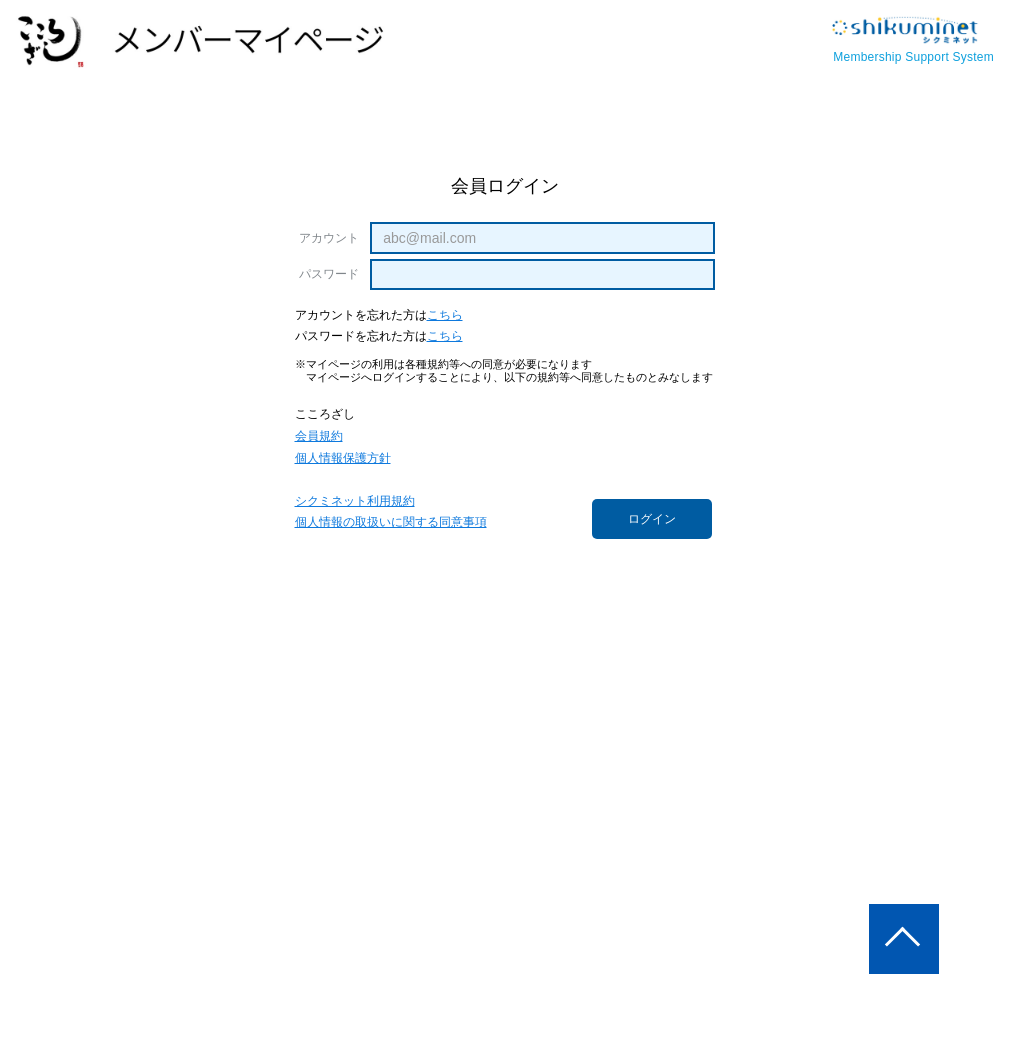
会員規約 (319, 436)
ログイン (652, 519)
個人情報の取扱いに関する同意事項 (391, 522)
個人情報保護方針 (343, 458)
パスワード (330, 274)
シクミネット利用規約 (355, 501)
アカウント (330, 238)
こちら (445, 315)
